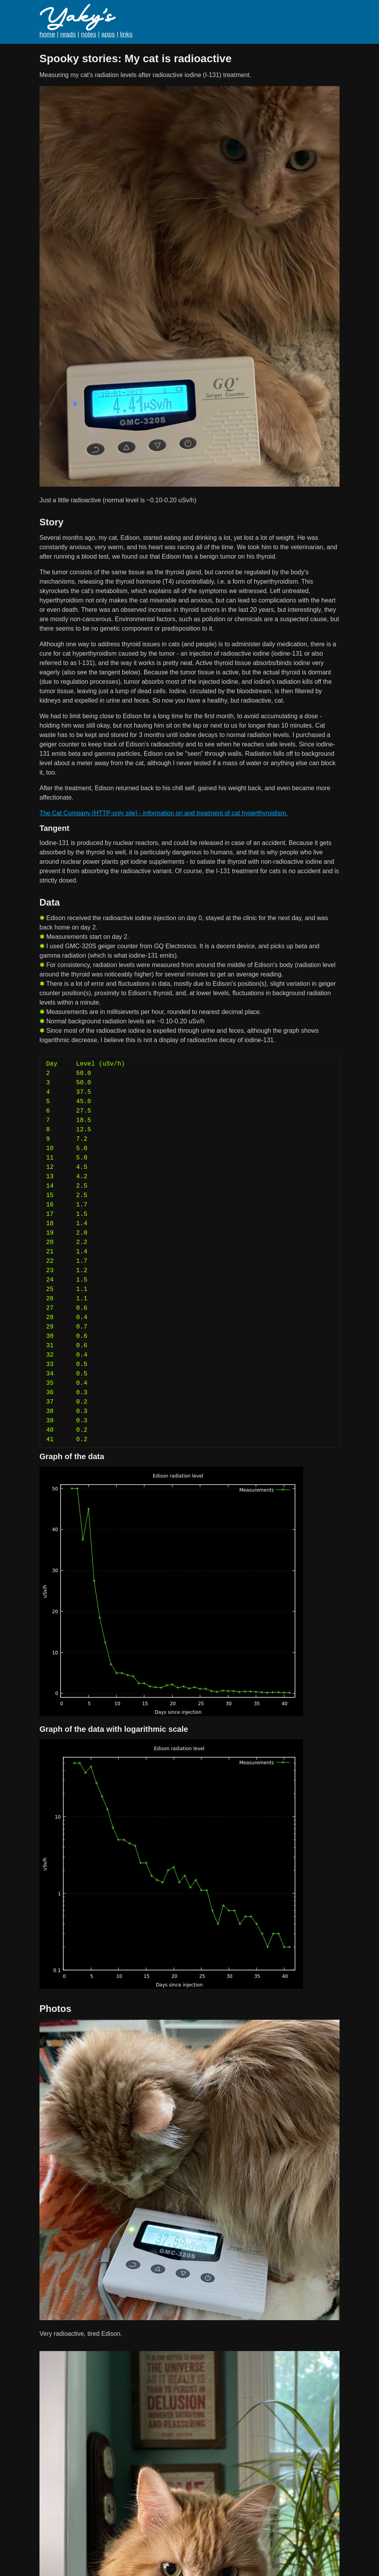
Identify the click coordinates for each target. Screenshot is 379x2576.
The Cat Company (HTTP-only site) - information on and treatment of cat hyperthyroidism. (163, 813)
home (47, 34)
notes (88, 34)
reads (68, 34)
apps (108, 34)
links (126, 34)
